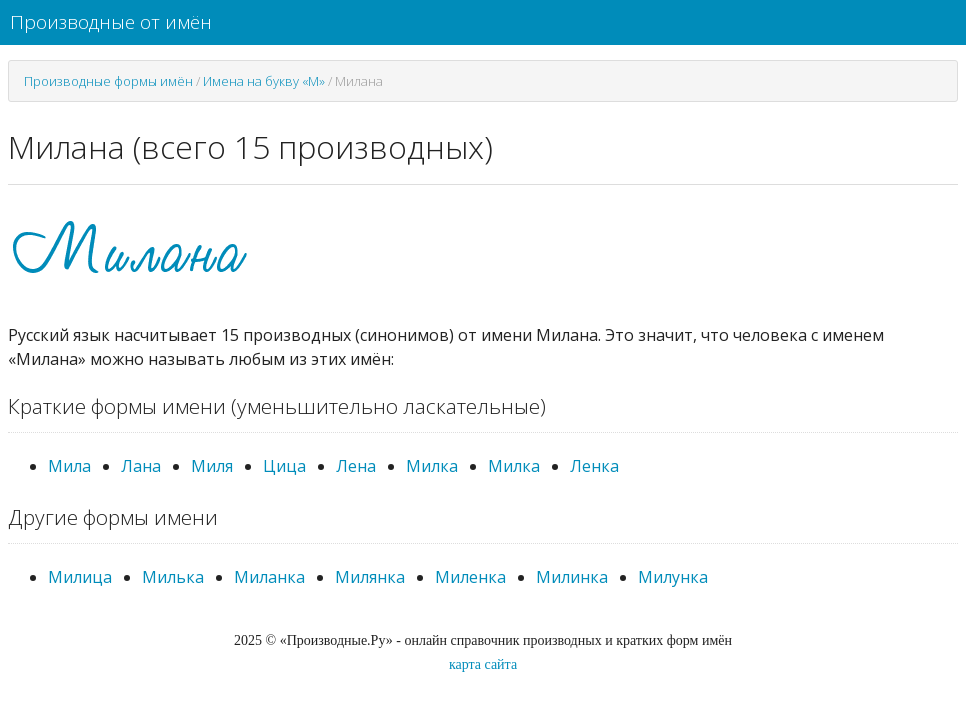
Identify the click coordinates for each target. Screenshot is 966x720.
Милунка (673, 577)
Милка (432, 466)
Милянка (370, 577)
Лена (356, 466)
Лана (141, 466)
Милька (173, 577)
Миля (212, 466)
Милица (80, 577)
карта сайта (483, 664)
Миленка (470, 577)
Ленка (594, 466)
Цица (284, 466)
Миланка (269, 577)
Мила (69, 466)
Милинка (572, 577)
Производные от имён (111, 22)
